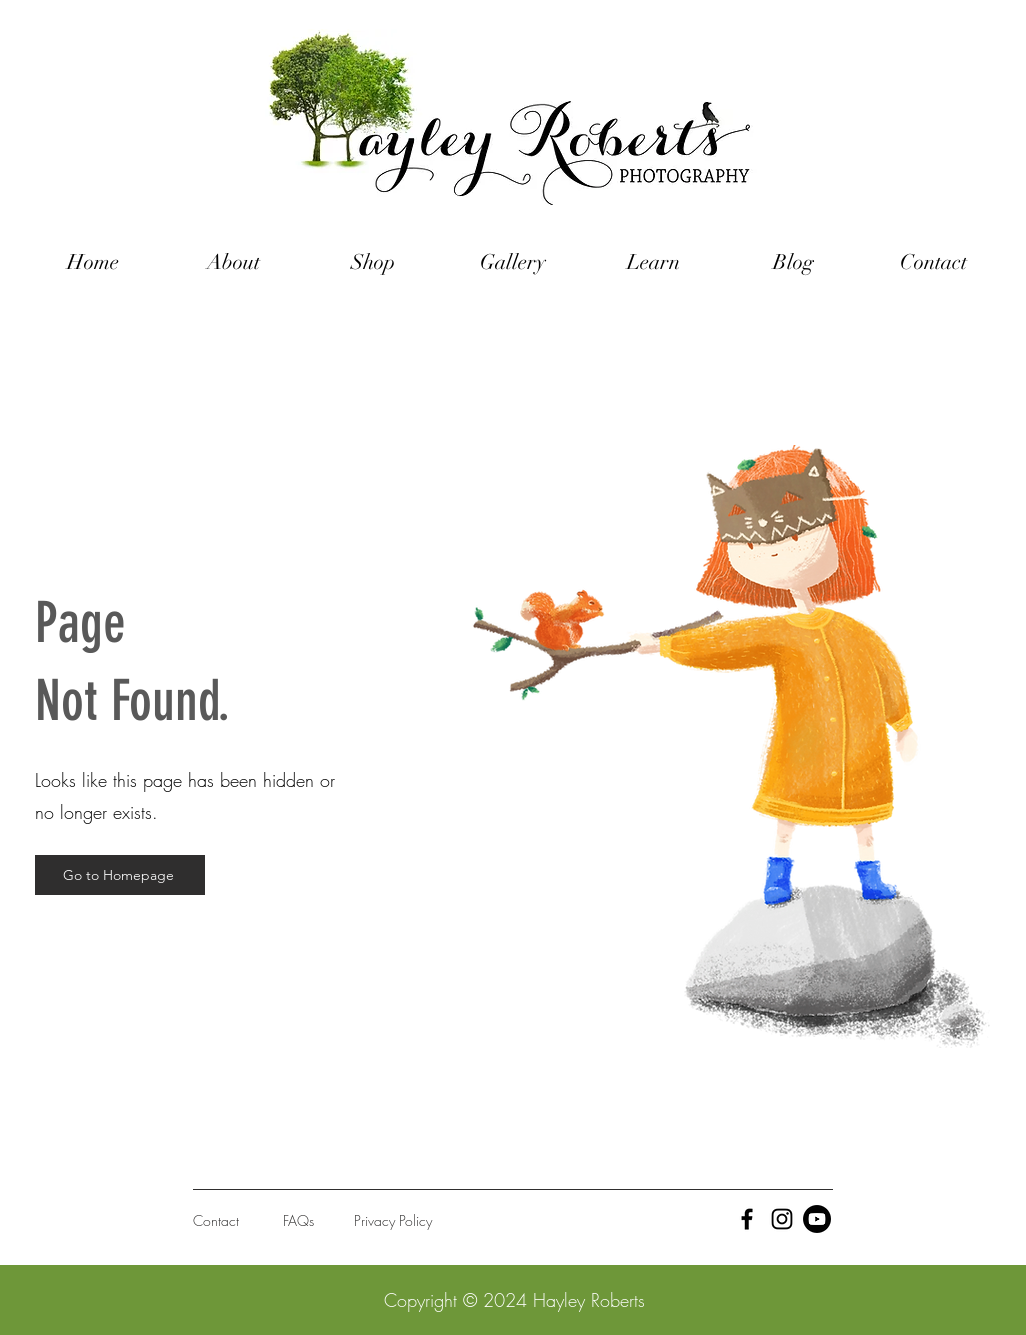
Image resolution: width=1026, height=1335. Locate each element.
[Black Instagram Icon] (782, 1219)
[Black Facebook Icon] (747, 1219)
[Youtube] (817, 1219)
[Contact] (266, 1221)
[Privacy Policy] (427, 1221)
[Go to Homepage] (120, 875)
